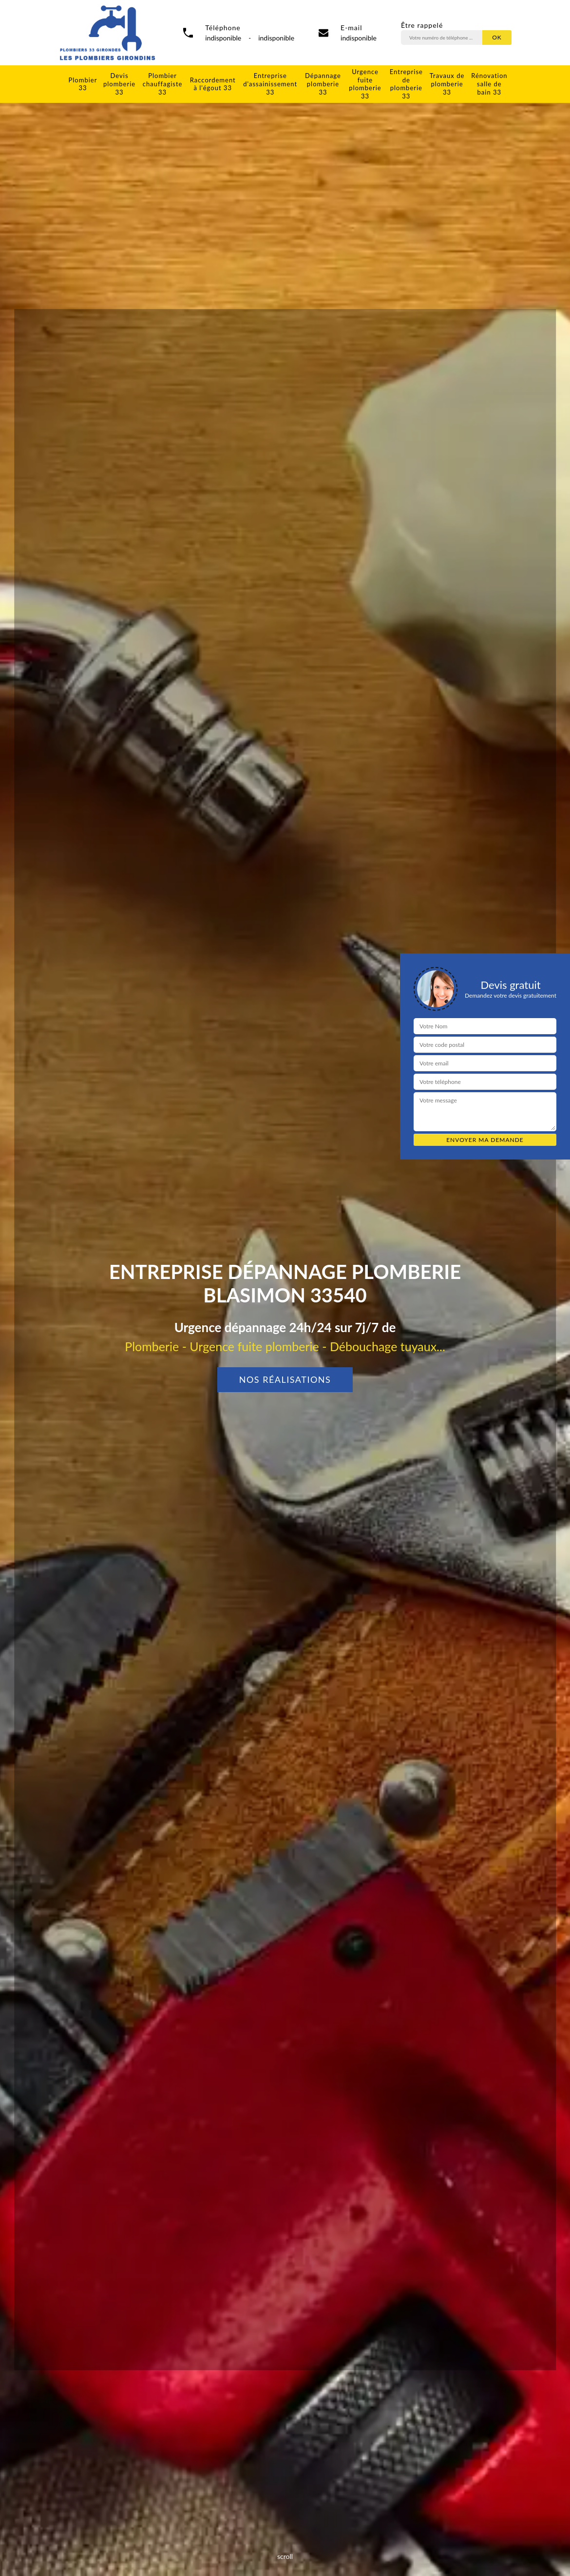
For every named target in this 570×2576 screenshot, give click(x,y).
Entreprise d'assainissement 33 (270, 84)
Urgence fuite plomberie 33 (365, 84)
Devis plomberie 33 (119, 84)
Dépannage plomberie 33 (323, 84)
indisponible (359, 38)
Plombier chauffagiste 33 (163, 84)
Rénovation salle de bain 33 (489, 84)
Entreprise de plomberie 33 (406, 84)
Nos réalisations (285, 1379)
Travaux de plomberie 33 (447, 84)
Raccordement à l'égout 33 (213, 84)
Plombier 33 (83, 84)
